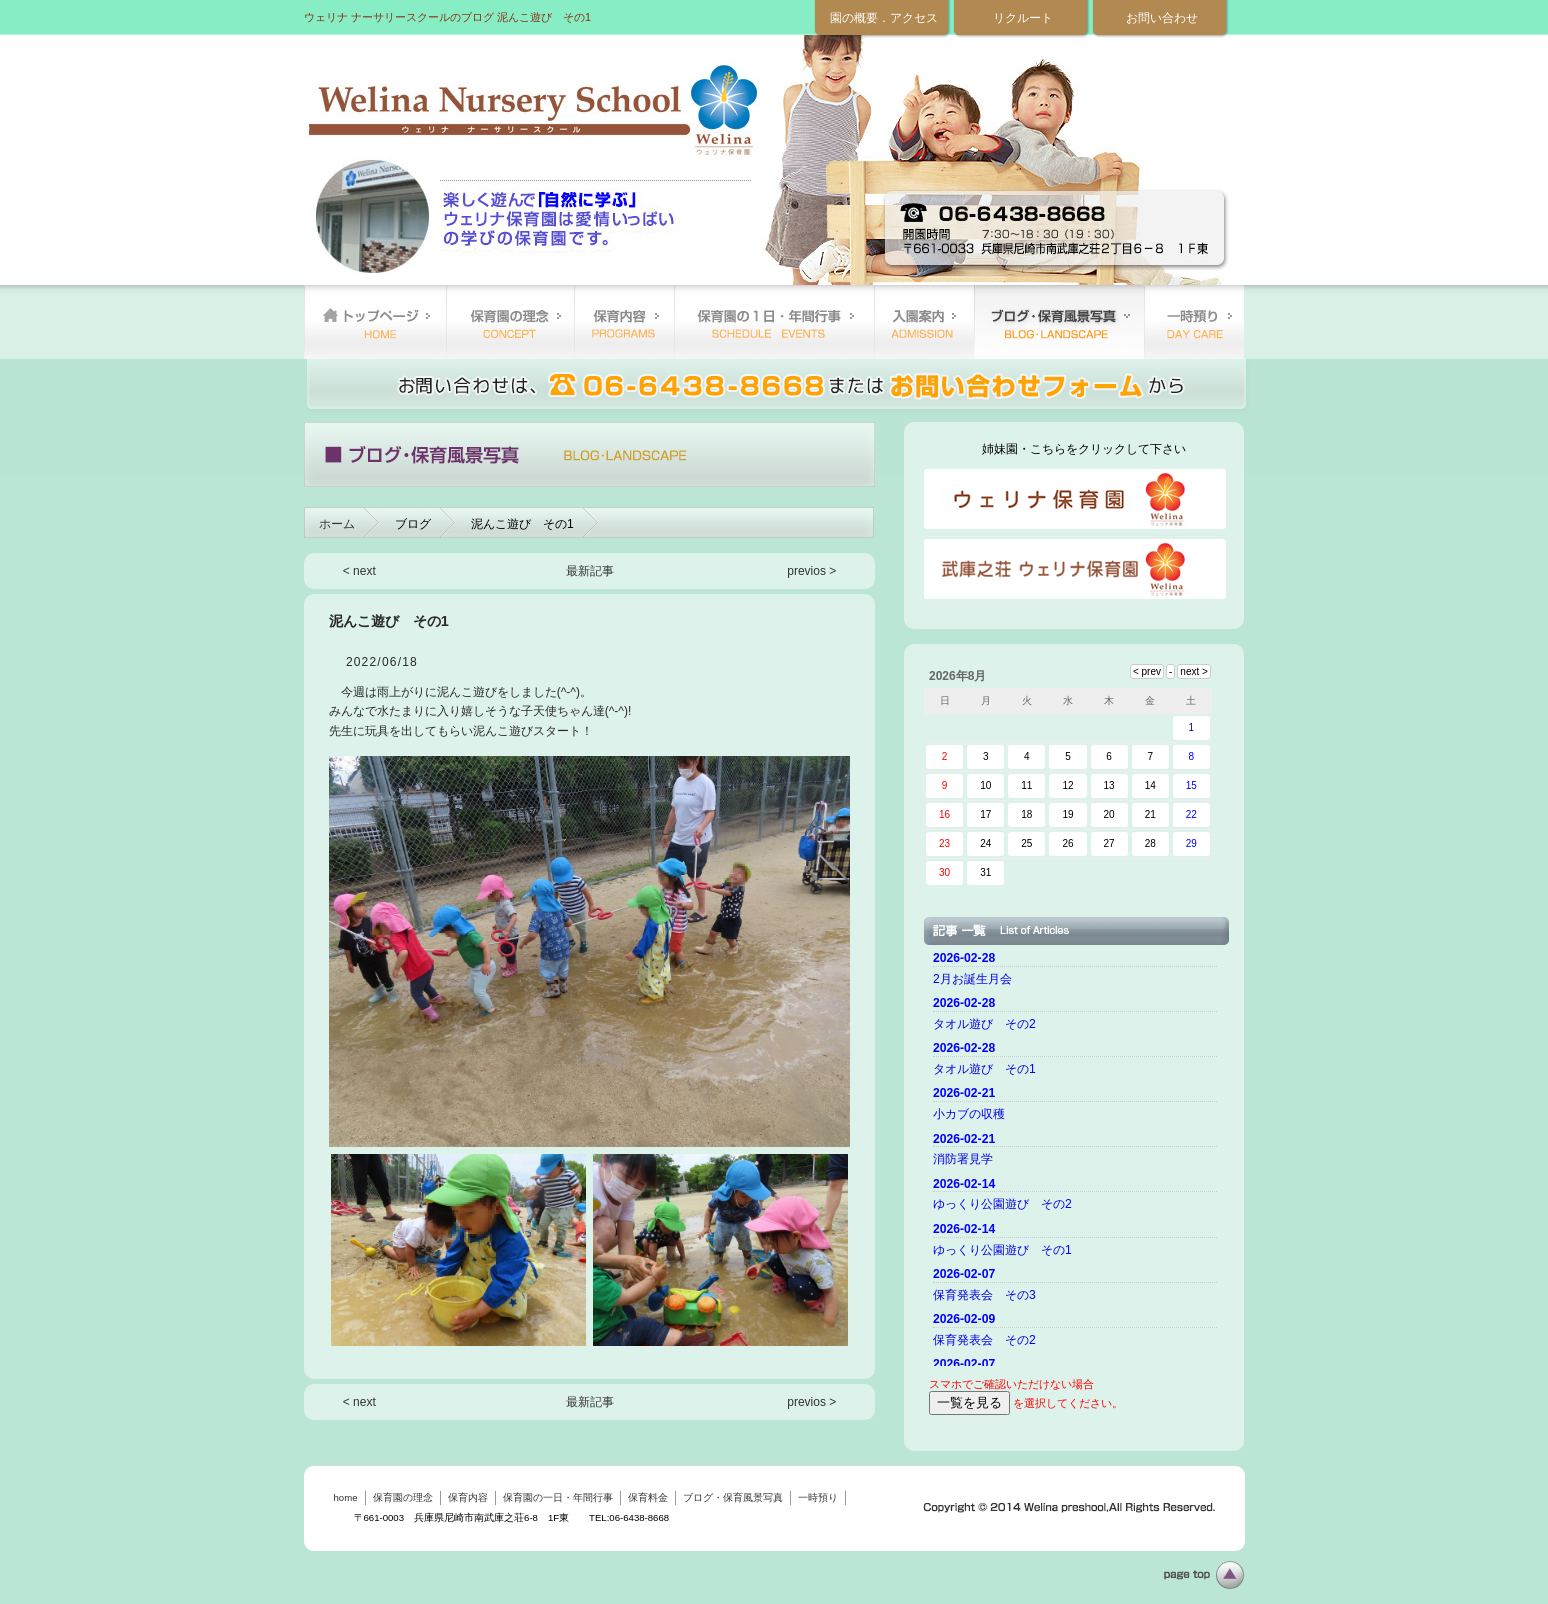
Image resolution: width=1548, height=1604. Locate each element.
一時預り (1194, 322)
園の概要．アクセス (884, 18)
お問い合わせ (1162, 18)
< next (359, 571)
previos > (811, 571)
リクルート (1023, 18)
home (375, 322)
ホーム (337, 524)
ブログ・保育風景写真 (1059, 322)
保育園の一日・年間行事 (774, 322)
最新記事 (590, 571)
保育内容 (624, 322)
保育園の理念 (510, 322)
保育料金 (924, 322)
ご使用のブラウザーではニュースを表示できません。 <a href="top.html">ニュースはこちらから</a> (1078, 1156)
